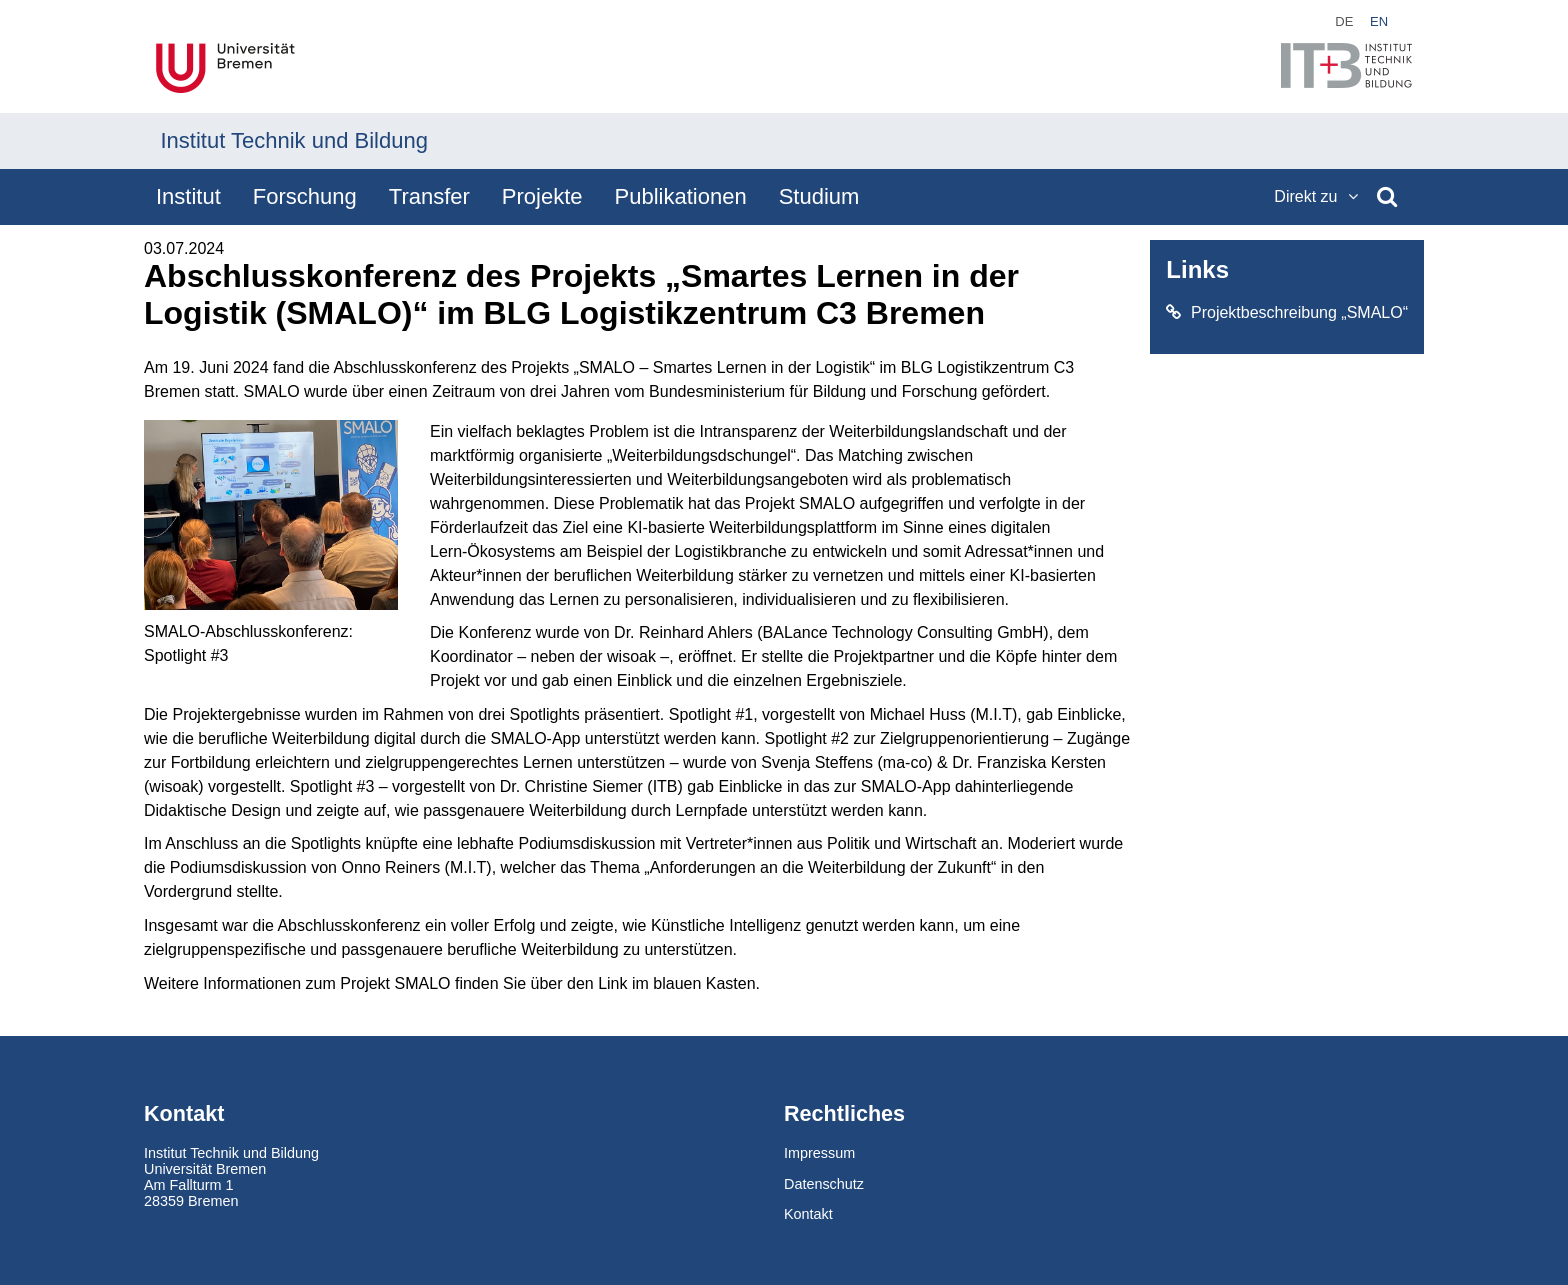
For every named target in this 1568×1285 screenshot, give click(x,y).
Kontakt (808, 1214)
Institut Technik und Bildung (294, 140)
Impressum (819, 1153)
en (1379, 21)
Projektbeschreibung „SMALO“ (1287, 312)
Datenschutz (824, 1184)
